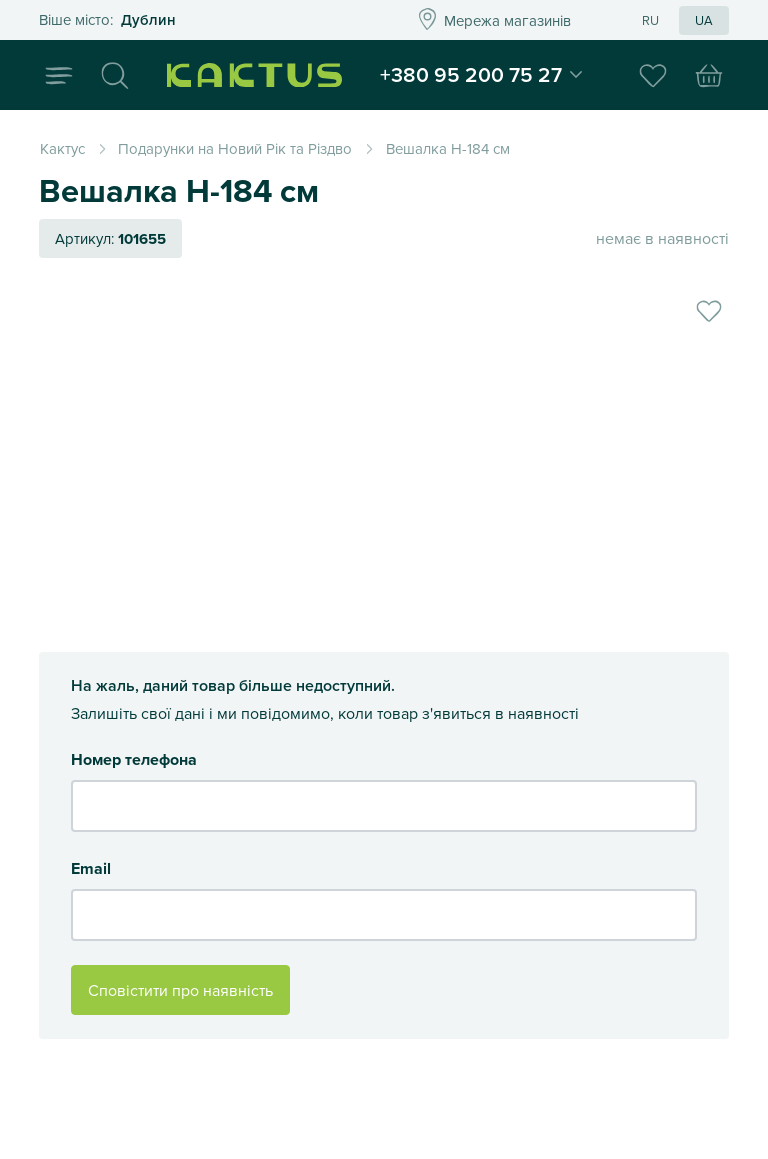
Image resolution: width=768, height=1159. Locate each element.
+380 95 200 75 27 (471, 74)
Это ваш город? (201, 20)
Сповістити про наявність (180, 990)
